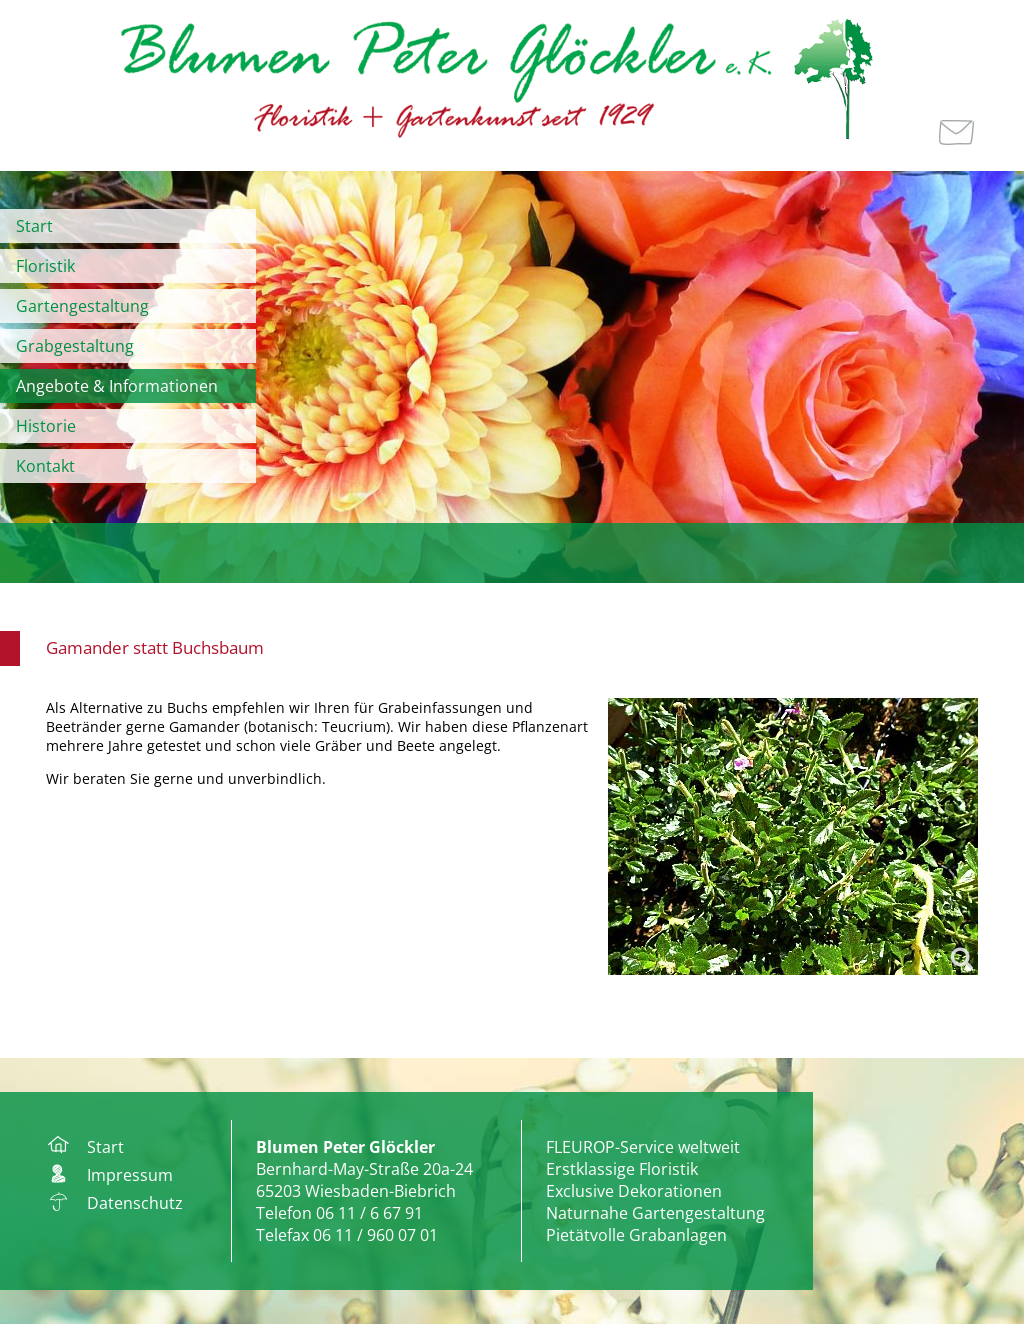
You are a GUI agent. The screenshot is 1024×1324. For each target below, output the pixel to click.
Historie (46, 426)
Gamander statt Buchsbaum (155, 647)
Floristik (45, 266)
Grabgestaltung (75, 346)
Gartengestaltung (82, 306)
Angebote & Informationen (117, 386)
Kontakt (45, 466)
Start (34, 226)
